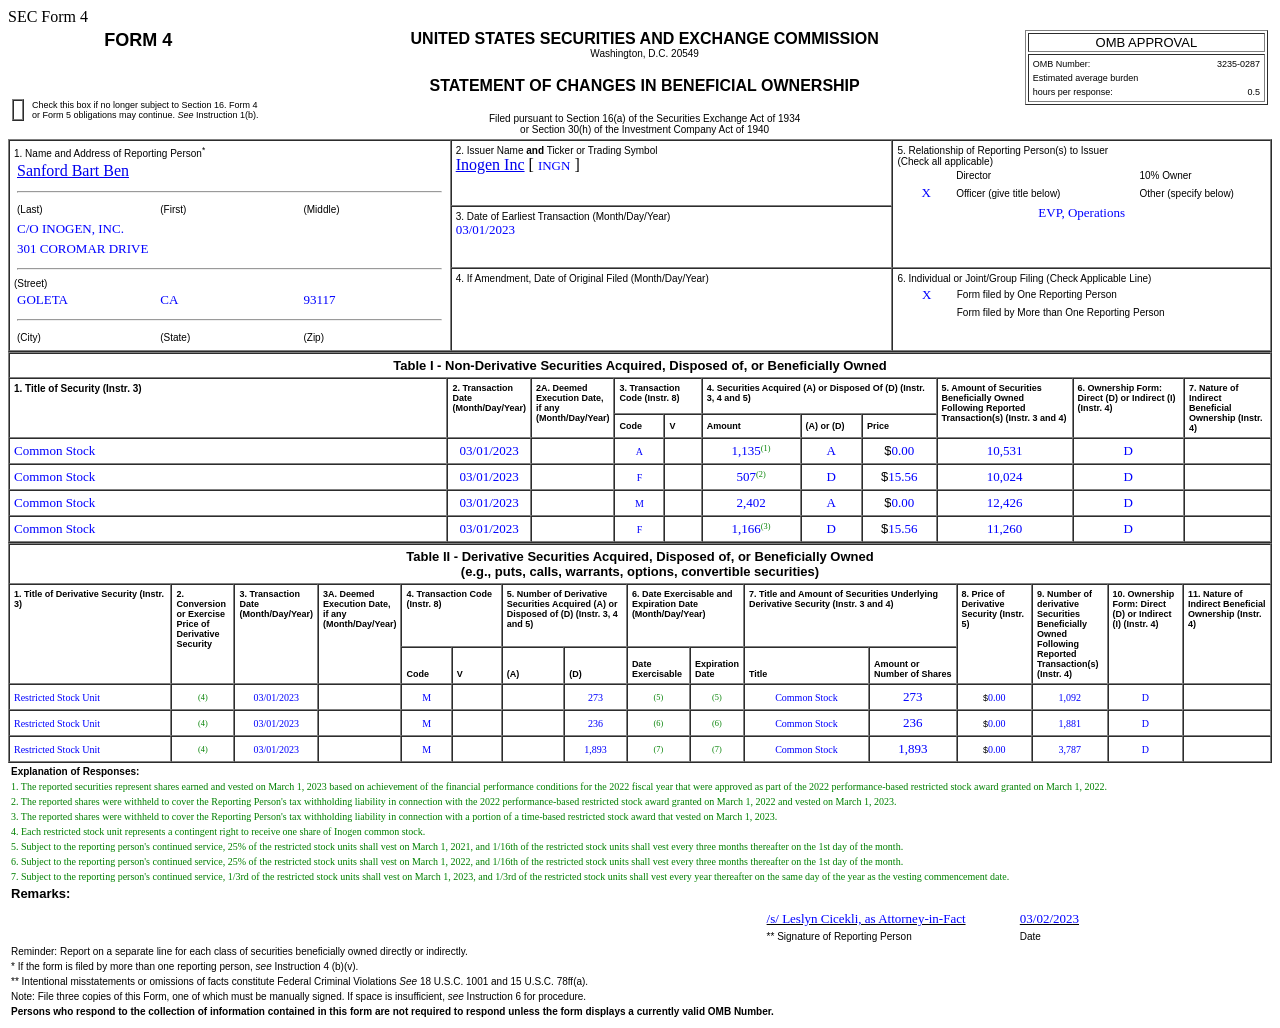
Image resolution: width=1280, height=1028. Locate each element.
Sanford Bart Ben (73, 170)
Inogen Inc (490, 164)
